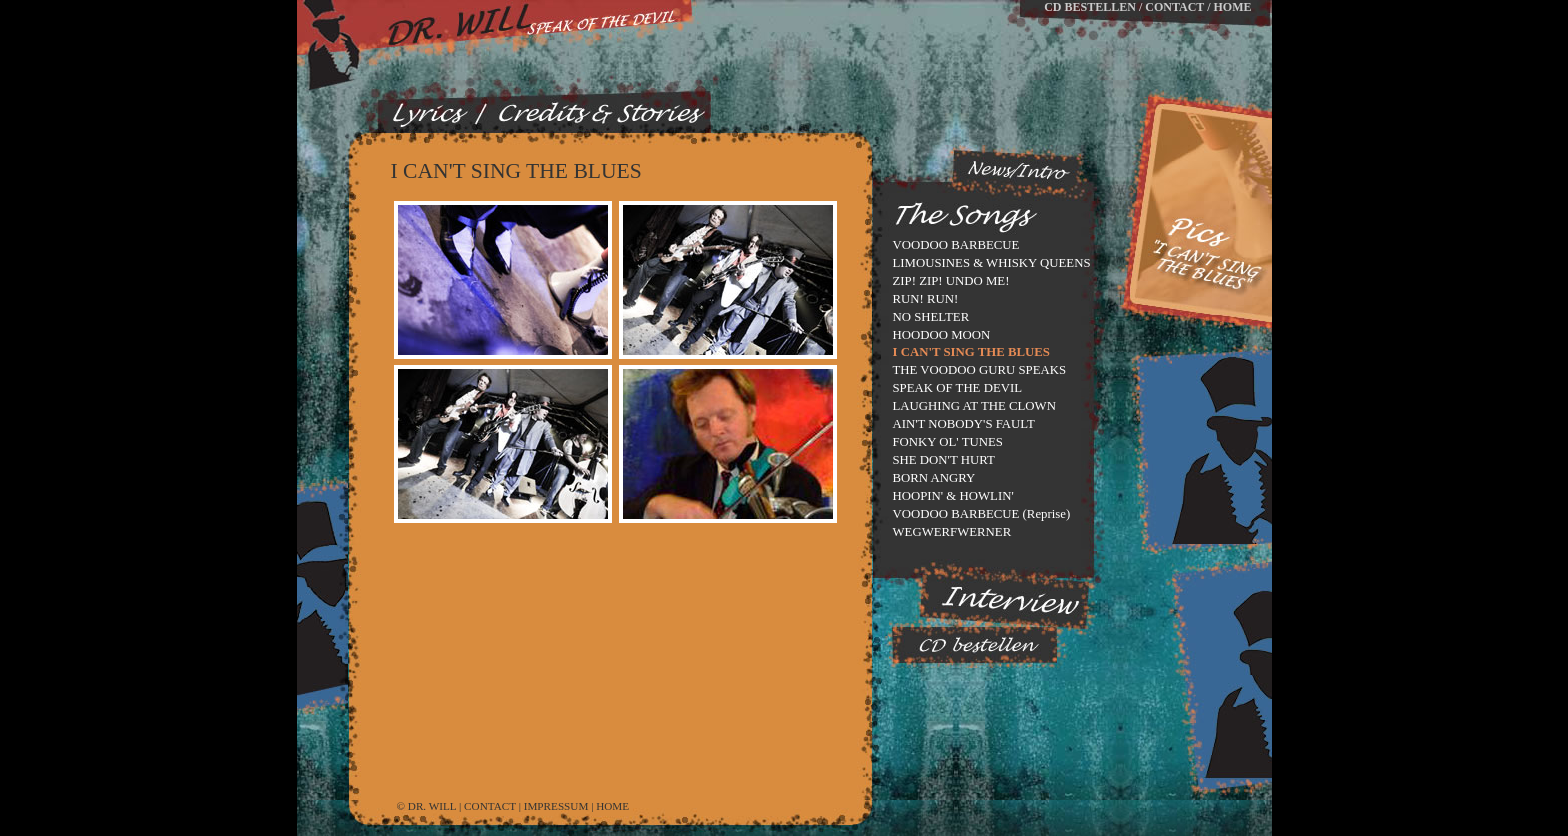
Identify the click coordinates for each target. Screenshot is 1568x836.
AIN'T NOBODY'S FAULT (964, 424)
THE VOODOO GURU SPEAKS (980, 370)
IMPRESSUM (556, 806)
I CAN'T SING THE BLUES (971, 352)
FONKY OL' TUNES (948, 442)
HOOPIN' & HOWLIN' (953, 496)
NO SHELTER (931, 317)
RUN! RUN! (926, 299)
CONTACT (1174, 7)
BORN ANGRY (934, 478)
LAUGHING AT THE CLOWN (974, 406)
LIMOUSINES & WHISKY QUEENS (992, 263)
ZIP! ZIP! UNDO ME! (951, 281)
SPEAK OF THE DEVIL (958, 388)
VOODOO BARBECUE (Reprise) (982, 514)
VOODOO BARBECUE (956, 245)
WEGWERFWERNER (952, 532)
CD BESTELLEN (1090, 7)
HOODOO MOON (942, 335)
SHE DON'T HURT (944, 460)
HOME (1233, 7)
